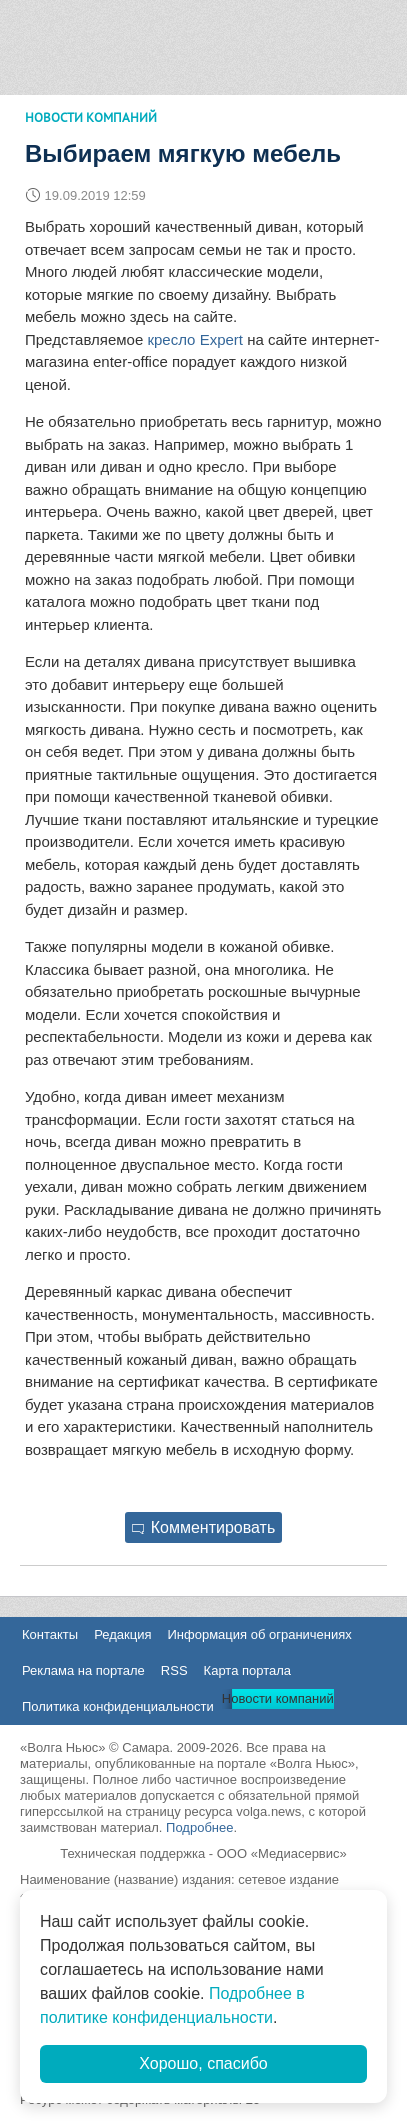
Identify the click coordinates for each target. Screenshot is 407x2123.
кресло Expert (195, 339)
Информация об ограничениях (259, 1634)
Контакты (50, 1634)
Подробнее (199, 1827)
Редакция (122, 1634)
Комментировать (204, 1527)
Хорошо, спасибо (203, 2063)
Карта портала (247, 1670)
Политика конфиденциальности (118, 1706)
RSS (174, 1670)
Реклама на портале (83, 1670)
